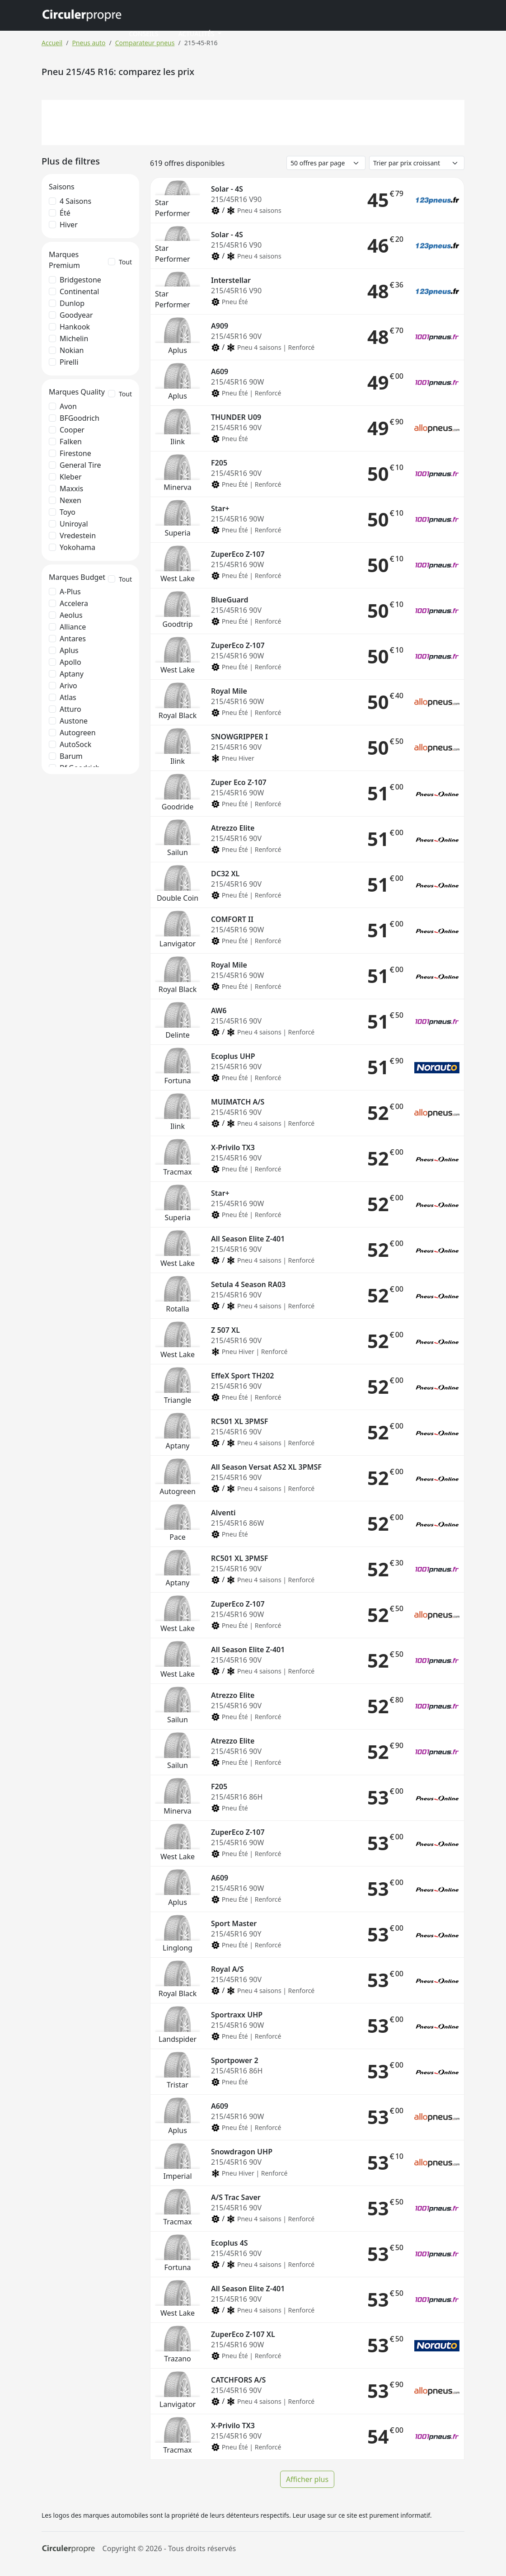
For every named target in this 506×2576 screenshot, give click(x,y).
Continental (79, 291)
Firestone (75, 453)
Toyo (67, 512)
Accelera (74, 603)
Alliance (73, 627)
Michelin (74, 338)
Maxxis (71, 489)
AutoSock (75, 744)
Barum (71, 756)
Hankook (75, 327)
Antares (73, 639)
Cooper (72, 430)
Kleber (71, 477)
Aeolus (71, 615)
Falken (71, 442)
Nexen (70, 500)
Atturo (70, 709)
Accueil (52, 42)
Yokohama (77, 547)
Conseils (143, 33)
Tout (125, 262)
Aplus (69, 650)
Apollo (70, 662)
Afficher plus (307, 2479)
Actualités (197, 33)
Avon (68, 406)
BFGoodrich (79, 418)
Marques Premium (64, 259)
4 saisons (75, 201)
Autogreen (78, 733)
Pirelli (69, 362)
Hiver (69, 225)
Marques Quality (77, 392)
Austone (74, 721)
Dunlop (72, 303)
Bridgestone (80, 280)
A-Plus (70, 592)
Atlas (68, 697)
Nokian (72, 350)
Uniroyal (74, 524)
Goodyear (76, 315)
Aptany (72, 674)
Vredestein (78, 536)
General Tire (80, 465)
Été (65, 213)
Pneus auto (88, 42)
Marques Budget (77, 577)
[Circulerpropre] (68, 2549)
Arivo (68, 686)
